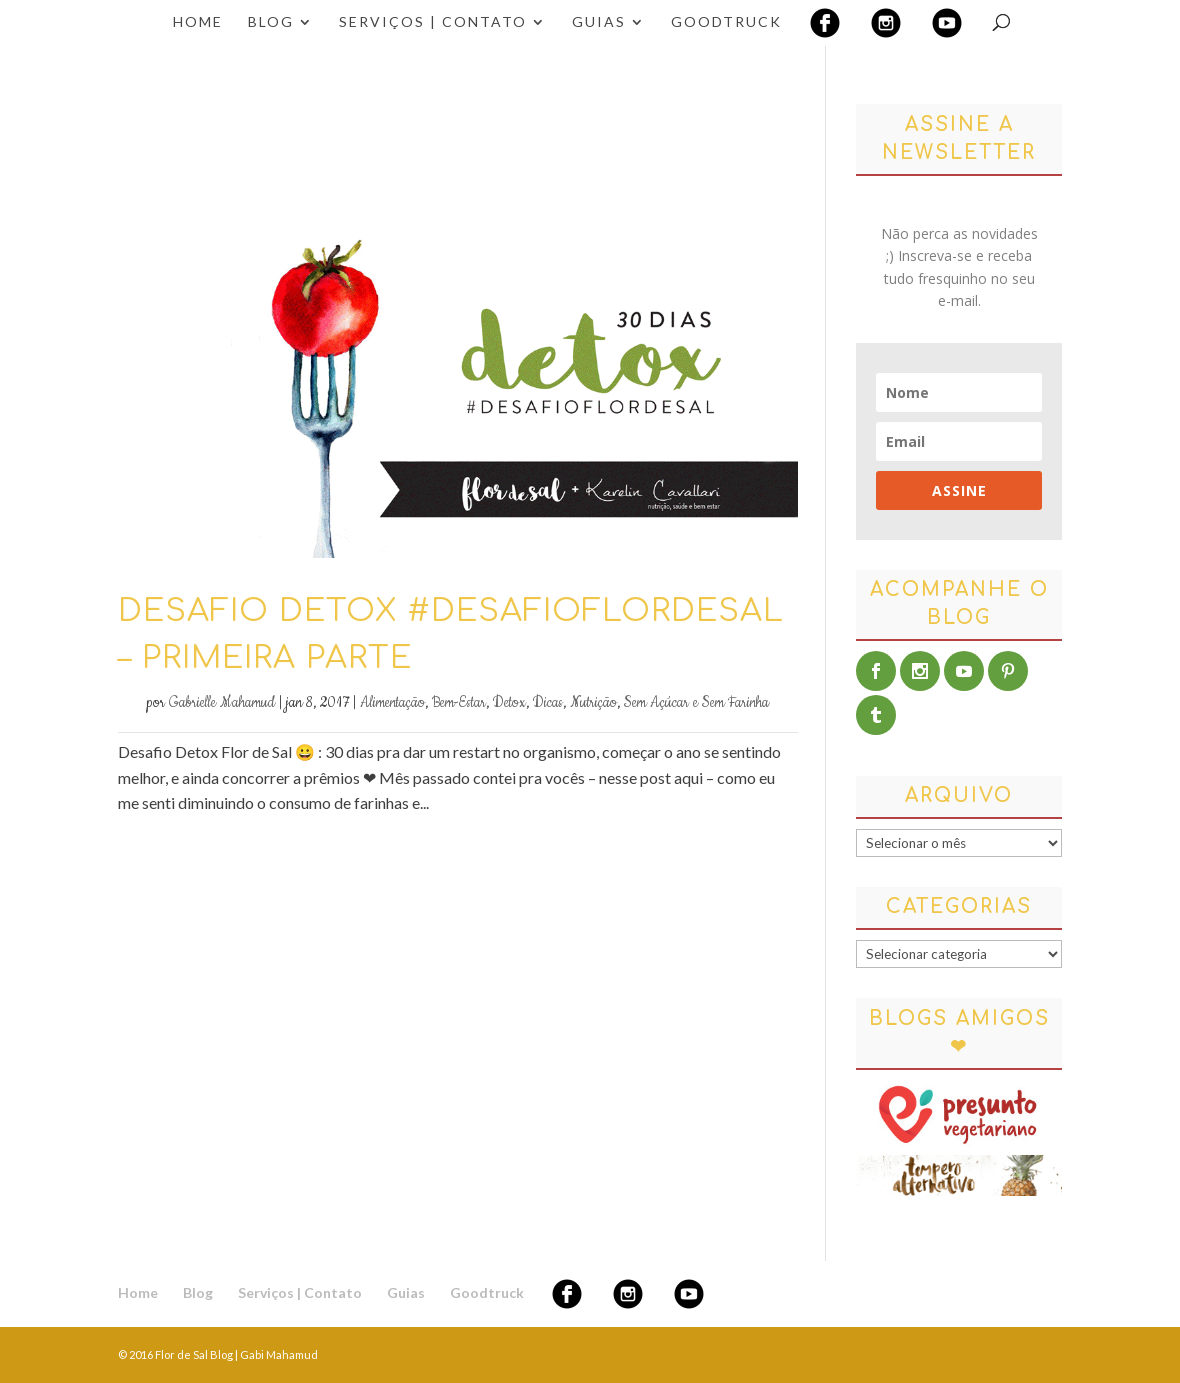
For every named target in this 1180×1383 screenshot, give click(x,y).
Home (198, 22)
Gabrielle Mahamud (222, 703)
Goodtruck (726, 22)
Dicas (548, 703)
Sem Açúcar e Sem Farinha (696, 703)
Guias (599, 22)
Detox (509, 703)
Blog (271, 22)
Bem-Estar (459, 703)
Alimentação (392, 703)
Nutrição (593, 703)
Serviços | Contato (433, 22)
